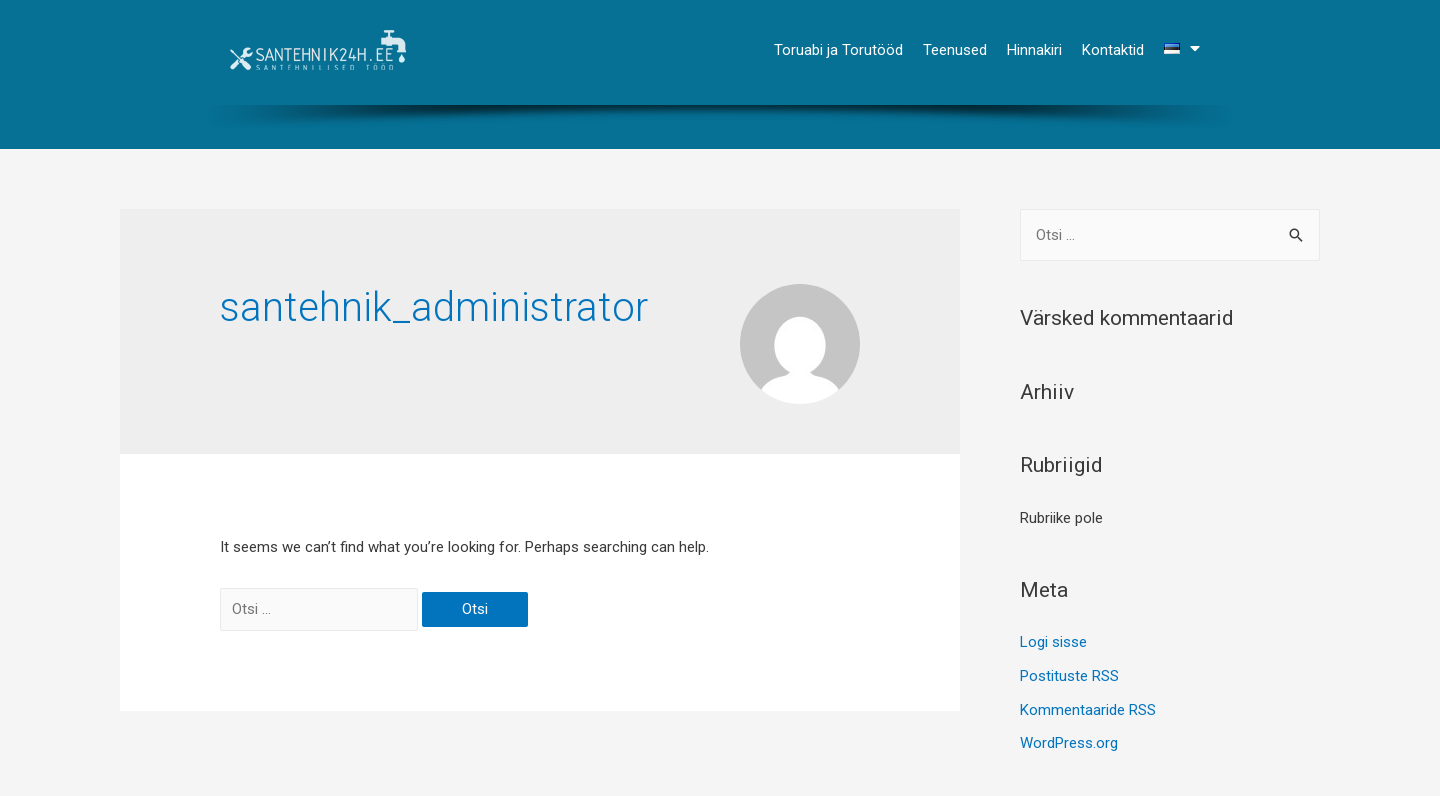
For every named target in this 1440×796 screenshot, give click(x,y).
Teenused (955, 50)
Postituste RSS (1069, 676)
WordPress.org (1069, 743)
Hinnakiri (1034, 50)
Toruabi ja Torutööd (838, 50)
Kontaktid (1113, 50)
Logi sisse (1053, 642)
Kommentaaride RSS (1088, 710)
